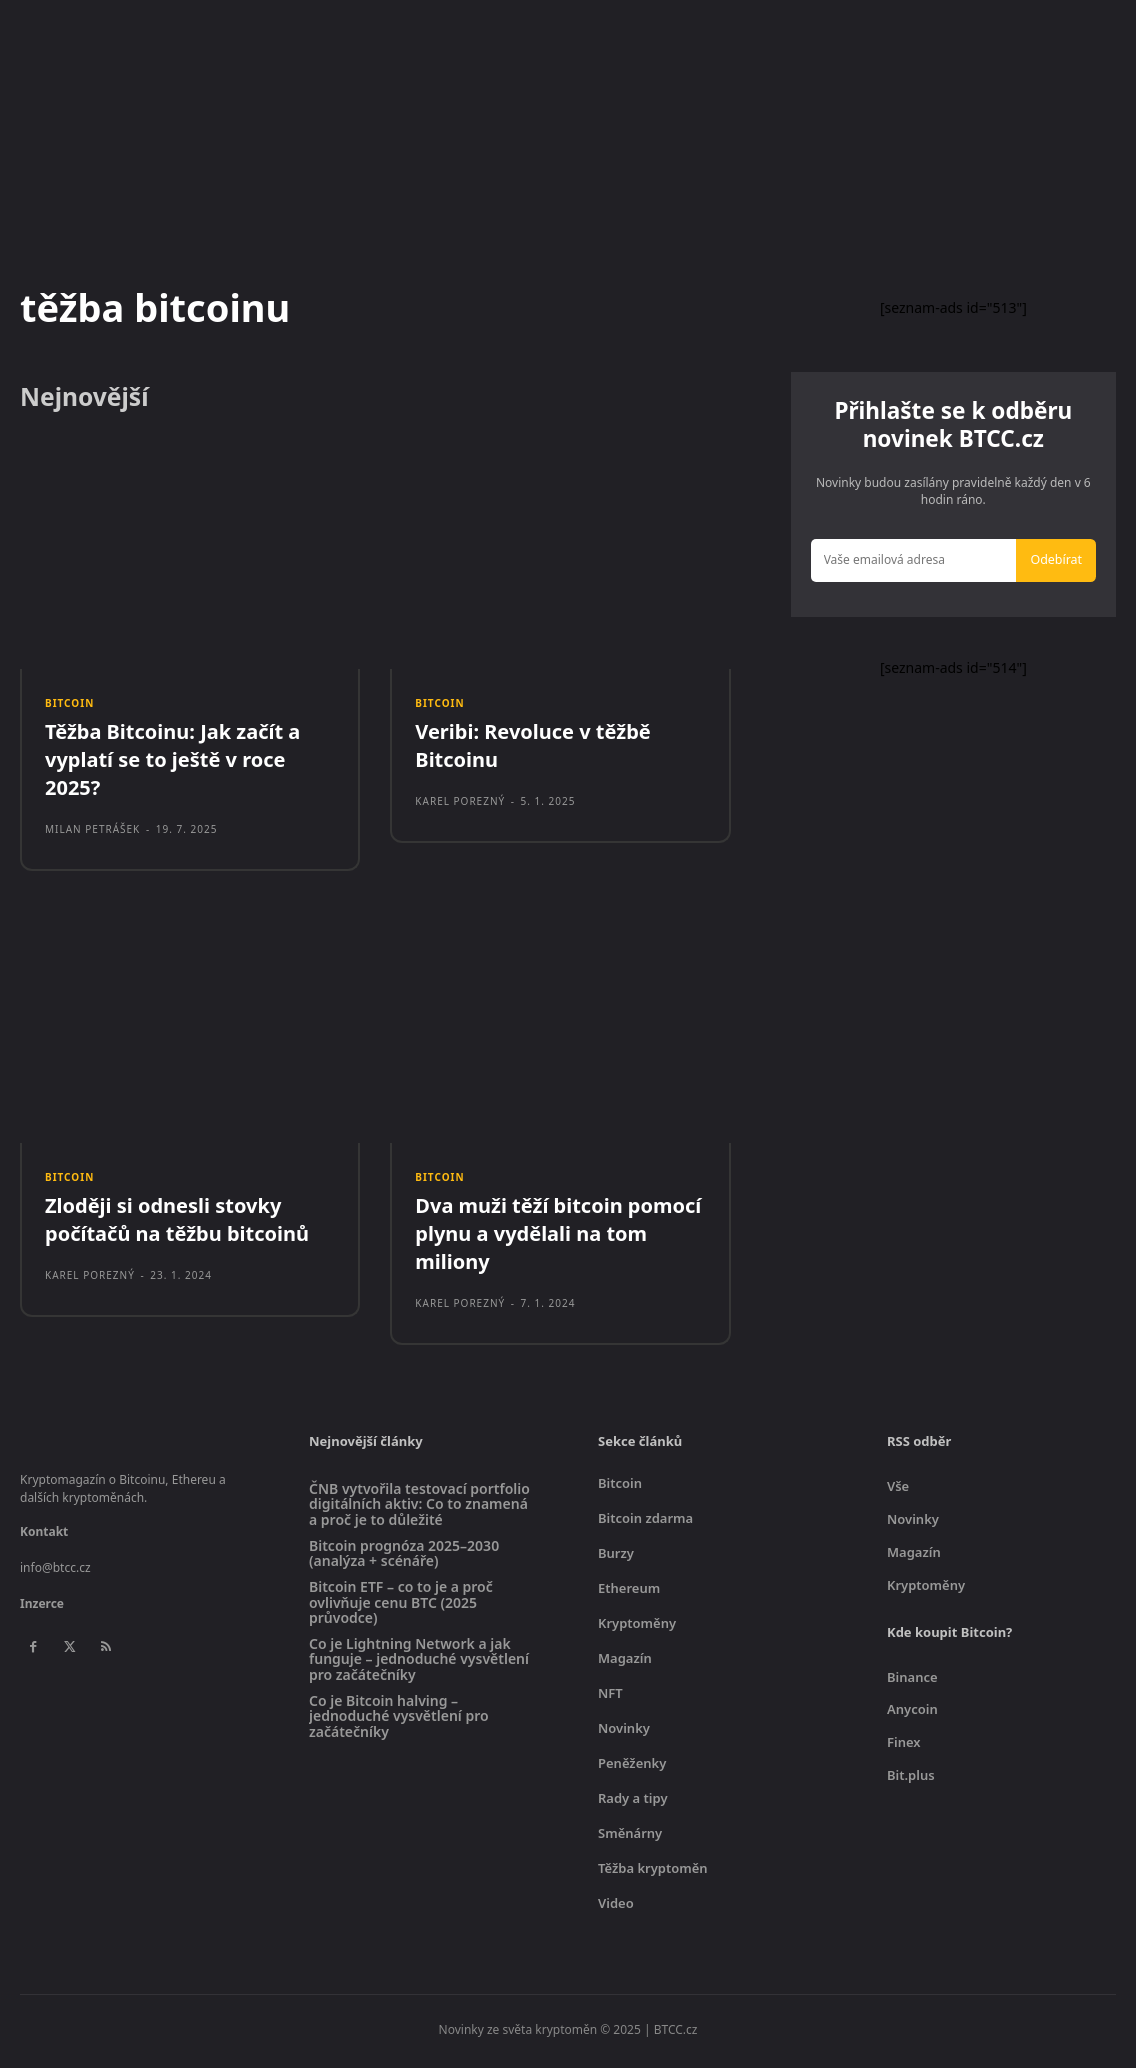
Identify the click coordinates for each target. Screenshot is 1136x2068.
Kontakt (44, 1538)
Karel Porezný (460, 806)
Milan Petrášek (92, 834)
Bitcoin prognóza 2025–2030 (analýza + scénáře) (404, 1559)
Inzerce (42, 1610)
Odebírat (1058, 564)
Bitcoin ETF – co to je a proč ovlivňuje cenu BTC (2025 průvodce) (401, 1609)
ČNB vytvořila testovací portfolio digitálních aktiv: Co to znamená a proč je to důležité (419, 1510)
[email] (916, 565)
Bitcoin (69, 706)
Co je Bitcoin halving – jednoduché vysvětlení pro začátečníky (399, 1722)
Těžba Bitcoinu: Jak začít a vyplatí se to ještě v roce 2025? (172, 764)
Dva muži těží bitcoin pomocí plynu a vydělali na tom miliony (558, 1240)
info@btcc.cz (55, 1574)
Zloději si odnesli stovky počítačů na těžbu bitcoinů (177, 1226)
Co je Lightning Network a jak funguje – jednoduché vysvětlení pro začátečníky (419, 1665)
